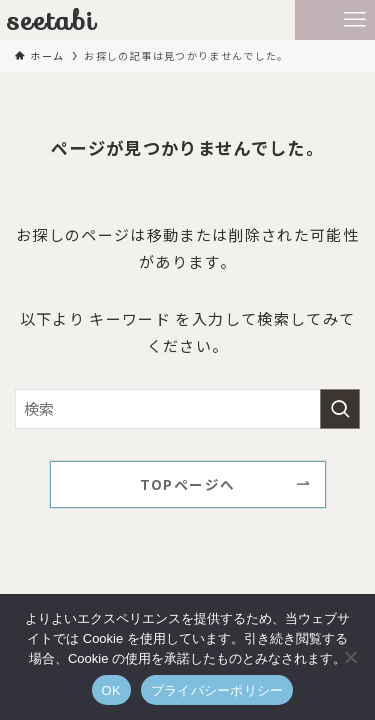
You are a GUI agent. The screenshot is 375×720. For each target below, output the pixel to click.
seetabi (52, 20)
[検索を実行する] (340, 409)
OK (111, 690)
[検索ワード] (187, 409)
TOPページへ (187, 484)
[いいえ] (350, 657)
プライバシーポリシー (217, 690)
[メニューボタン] (355, 20)
